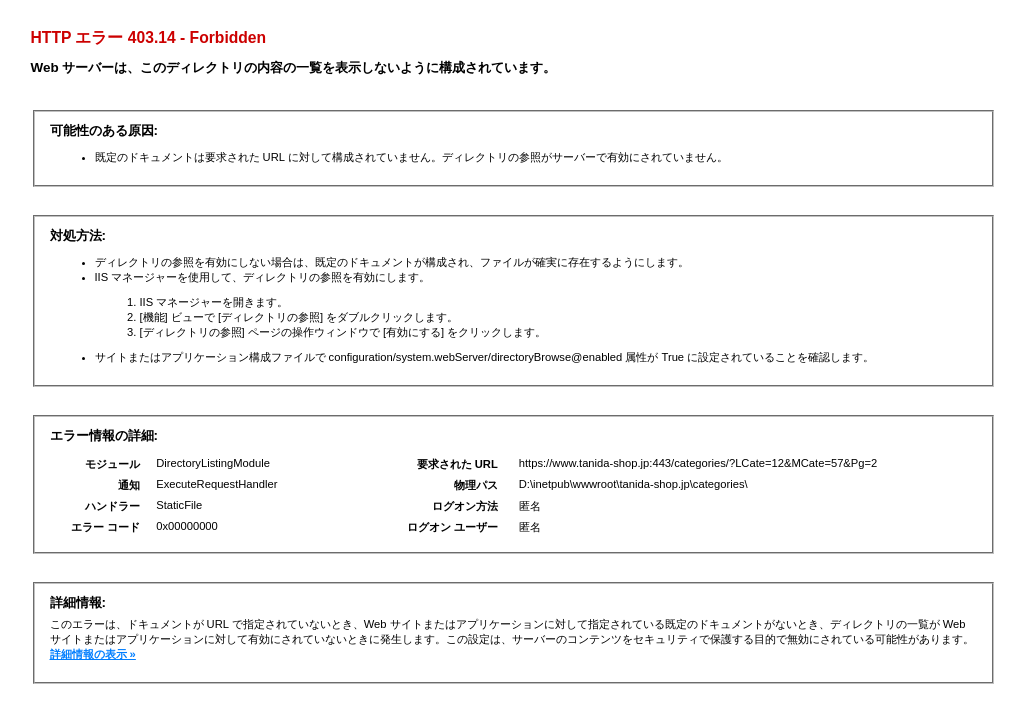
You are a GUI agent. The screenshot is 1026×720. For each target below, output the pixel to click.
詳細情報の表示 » (93, 654)
